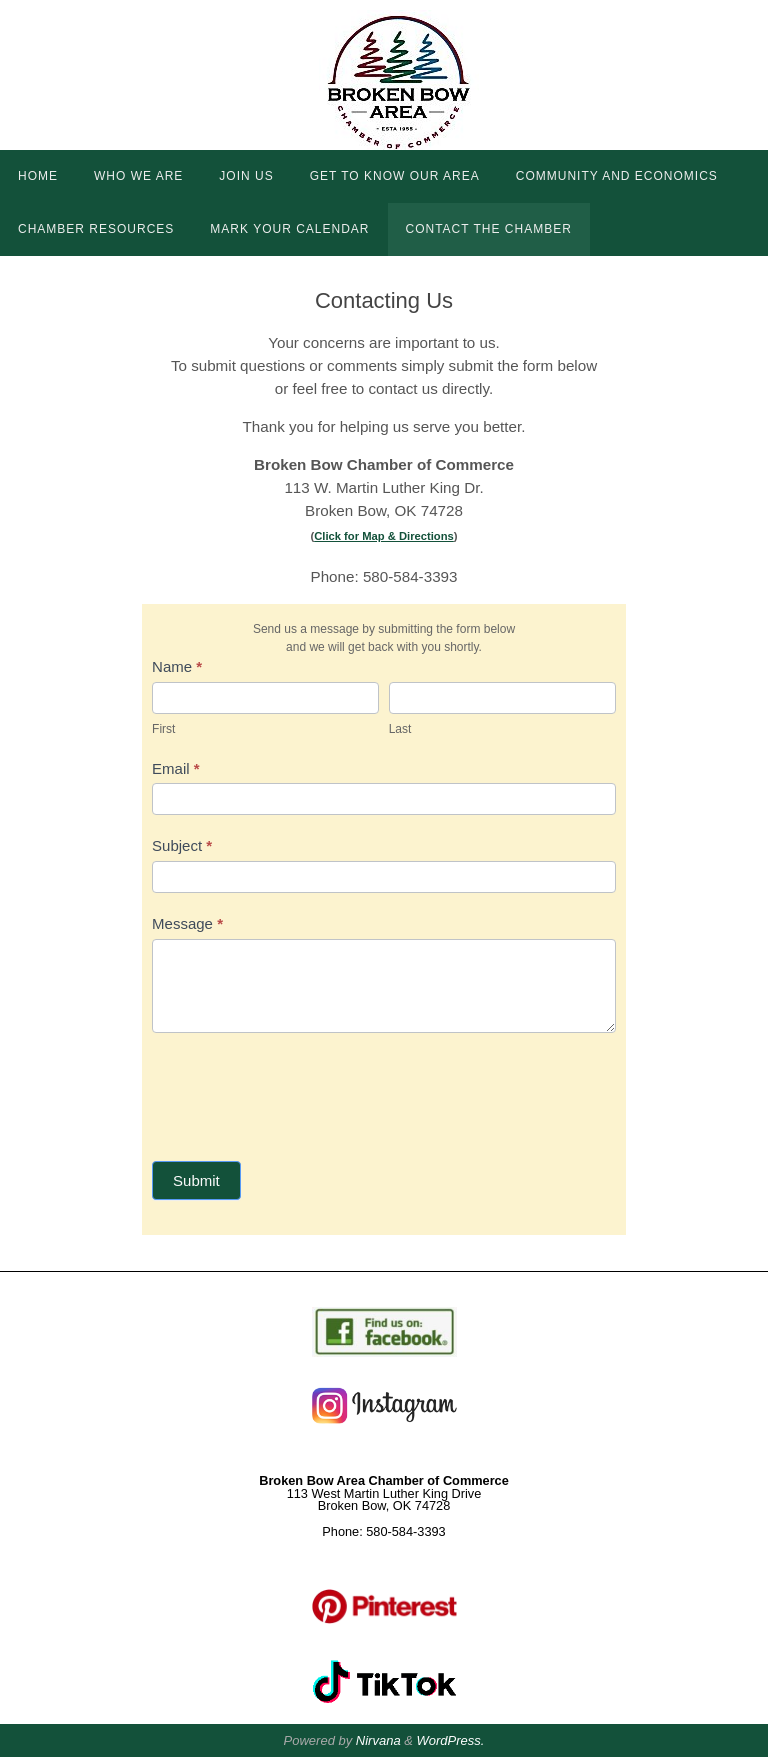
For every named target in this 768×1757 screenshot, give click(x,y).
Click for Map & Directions (384, 536)
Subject (182, 845)
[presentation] (304, 1092)
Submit (196, 1180)
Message (187, 923)
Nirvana (378, 1740)
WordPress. (451, 1740)
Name (177, 666)
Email (176, 768)
